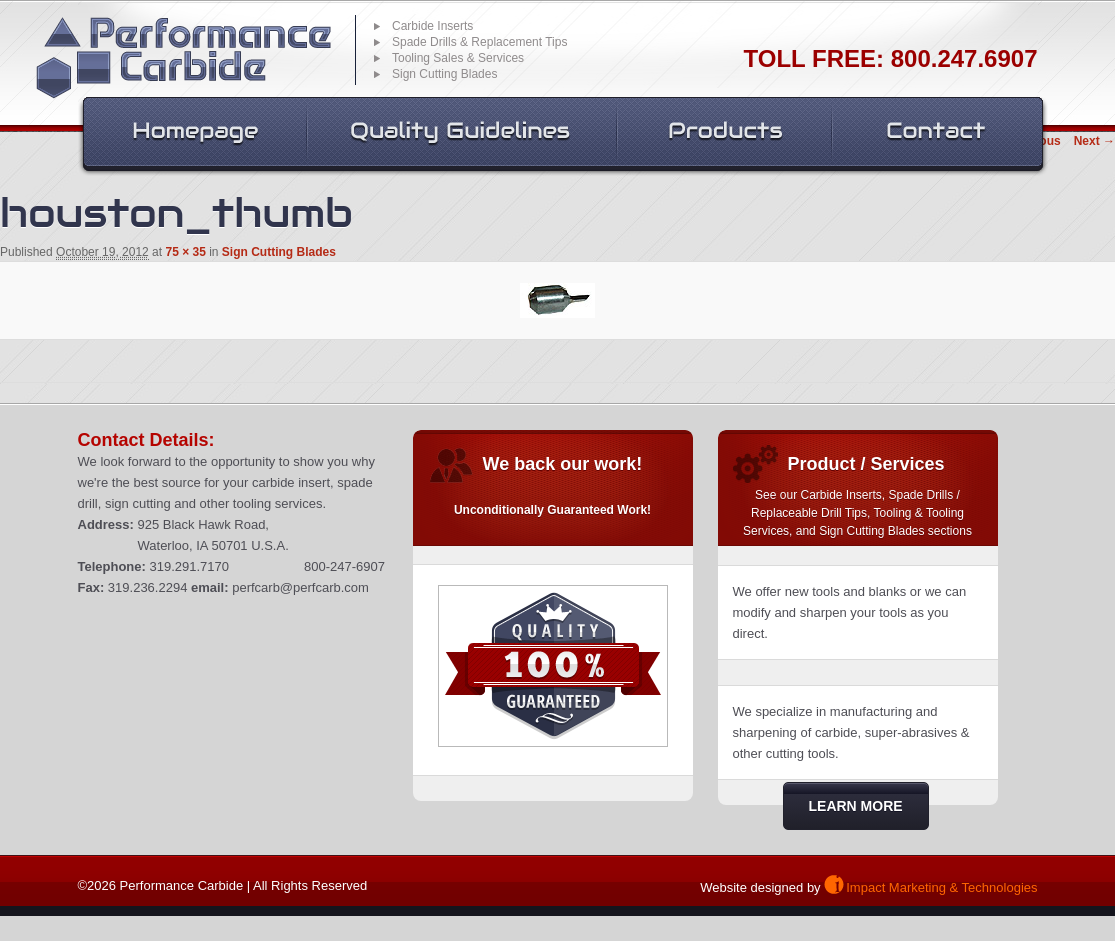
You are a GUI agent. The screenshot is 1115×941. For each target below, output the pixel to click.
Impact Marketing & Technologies (941, 887)
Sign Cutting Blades (279, 252)
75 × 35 (185, 252)
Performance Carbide (183, 57)
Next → (1094, 141)
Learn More (856, 806)
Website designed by (760, 887)
